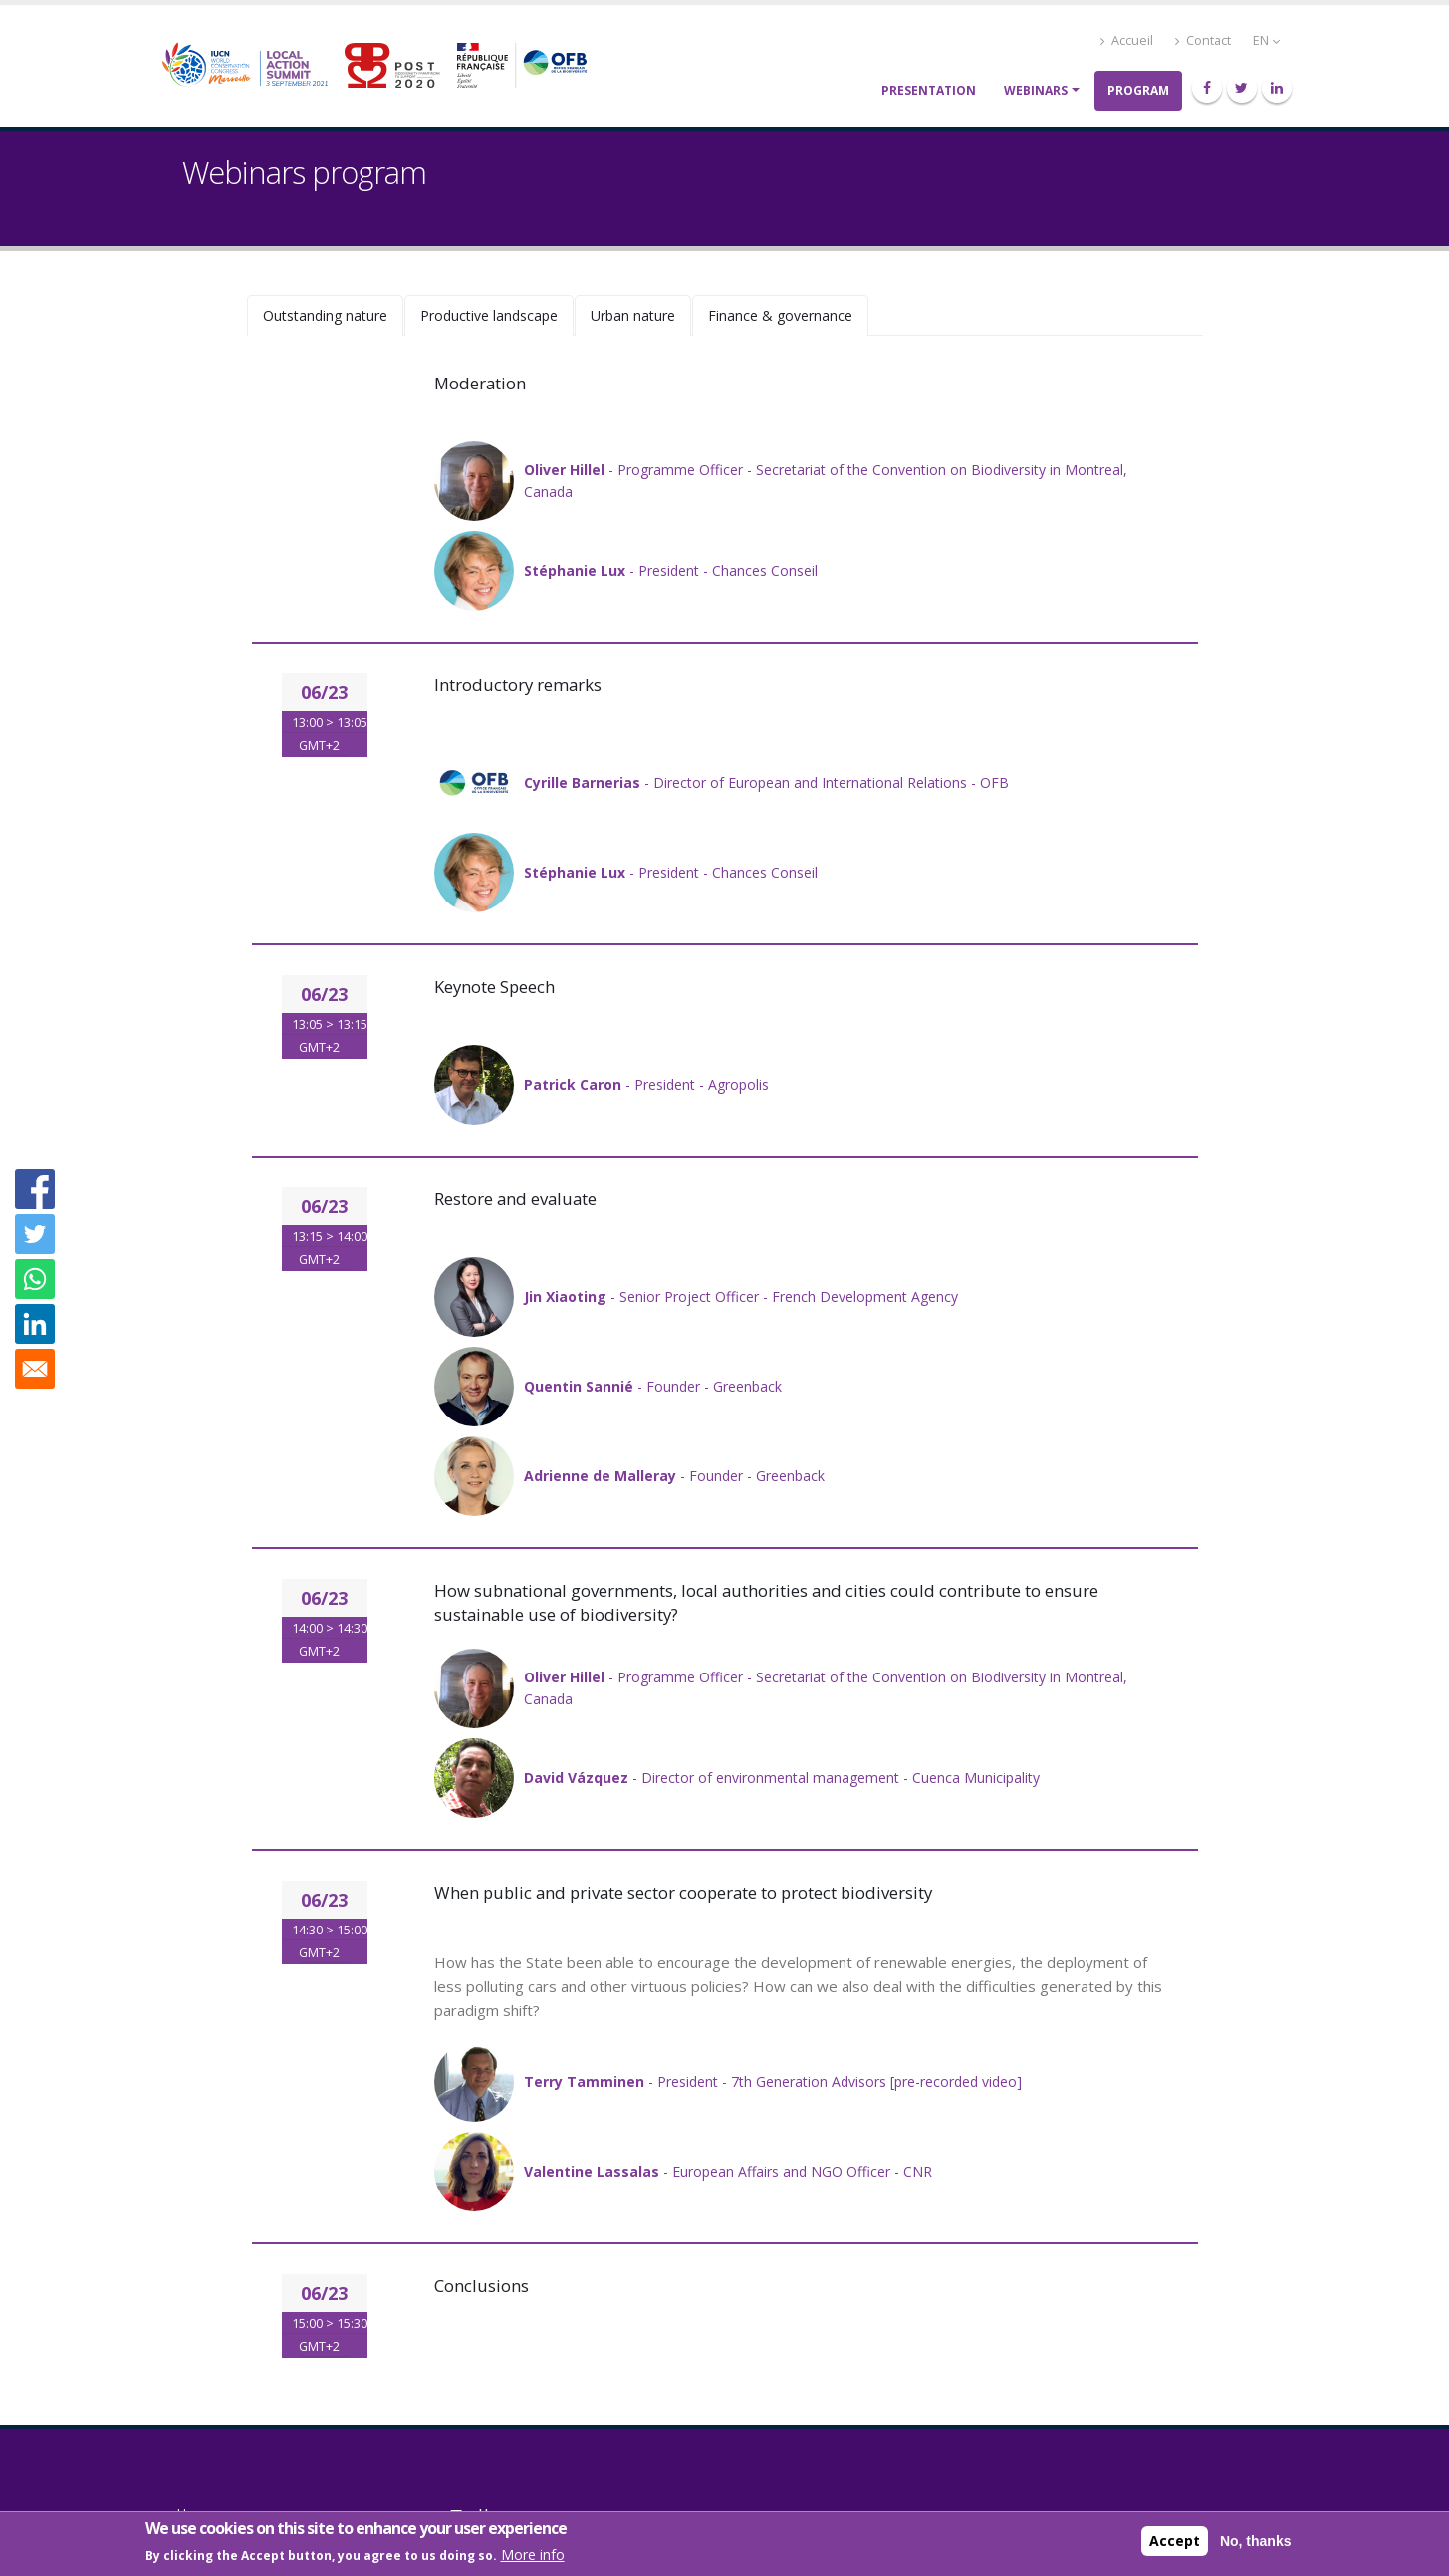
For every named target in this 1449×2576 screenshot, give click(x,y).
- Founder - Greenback (653, 1386)
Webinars (1036, 90)
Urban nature (633, 315)
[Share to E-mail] (35, 1369)
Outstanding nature (325, 315)
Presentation (928, 90)
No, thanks (1256, 2541)
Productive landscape (489, 315)
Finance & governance (780, 315)
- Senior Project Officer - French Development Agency (741, 1296)
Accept (1174, 2540)
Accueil (1126, 40)
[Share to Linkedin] (35, 1324)
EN (1266, 40)
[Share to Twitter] (35, 1234)
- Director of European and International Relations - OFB (766, 782)
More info (533, 2555)
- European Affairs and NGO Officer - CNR (728, 2171)
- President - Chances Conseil (671, 570)
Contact (1203, 40)
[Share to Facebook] (35, 1189)
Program (1138, 90)
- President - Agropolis (646, 1084)
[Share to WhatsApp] (35, 1279)
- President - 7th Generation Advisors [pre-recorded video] (773, 2081)
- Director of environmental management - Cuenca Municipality (782, 1777)
